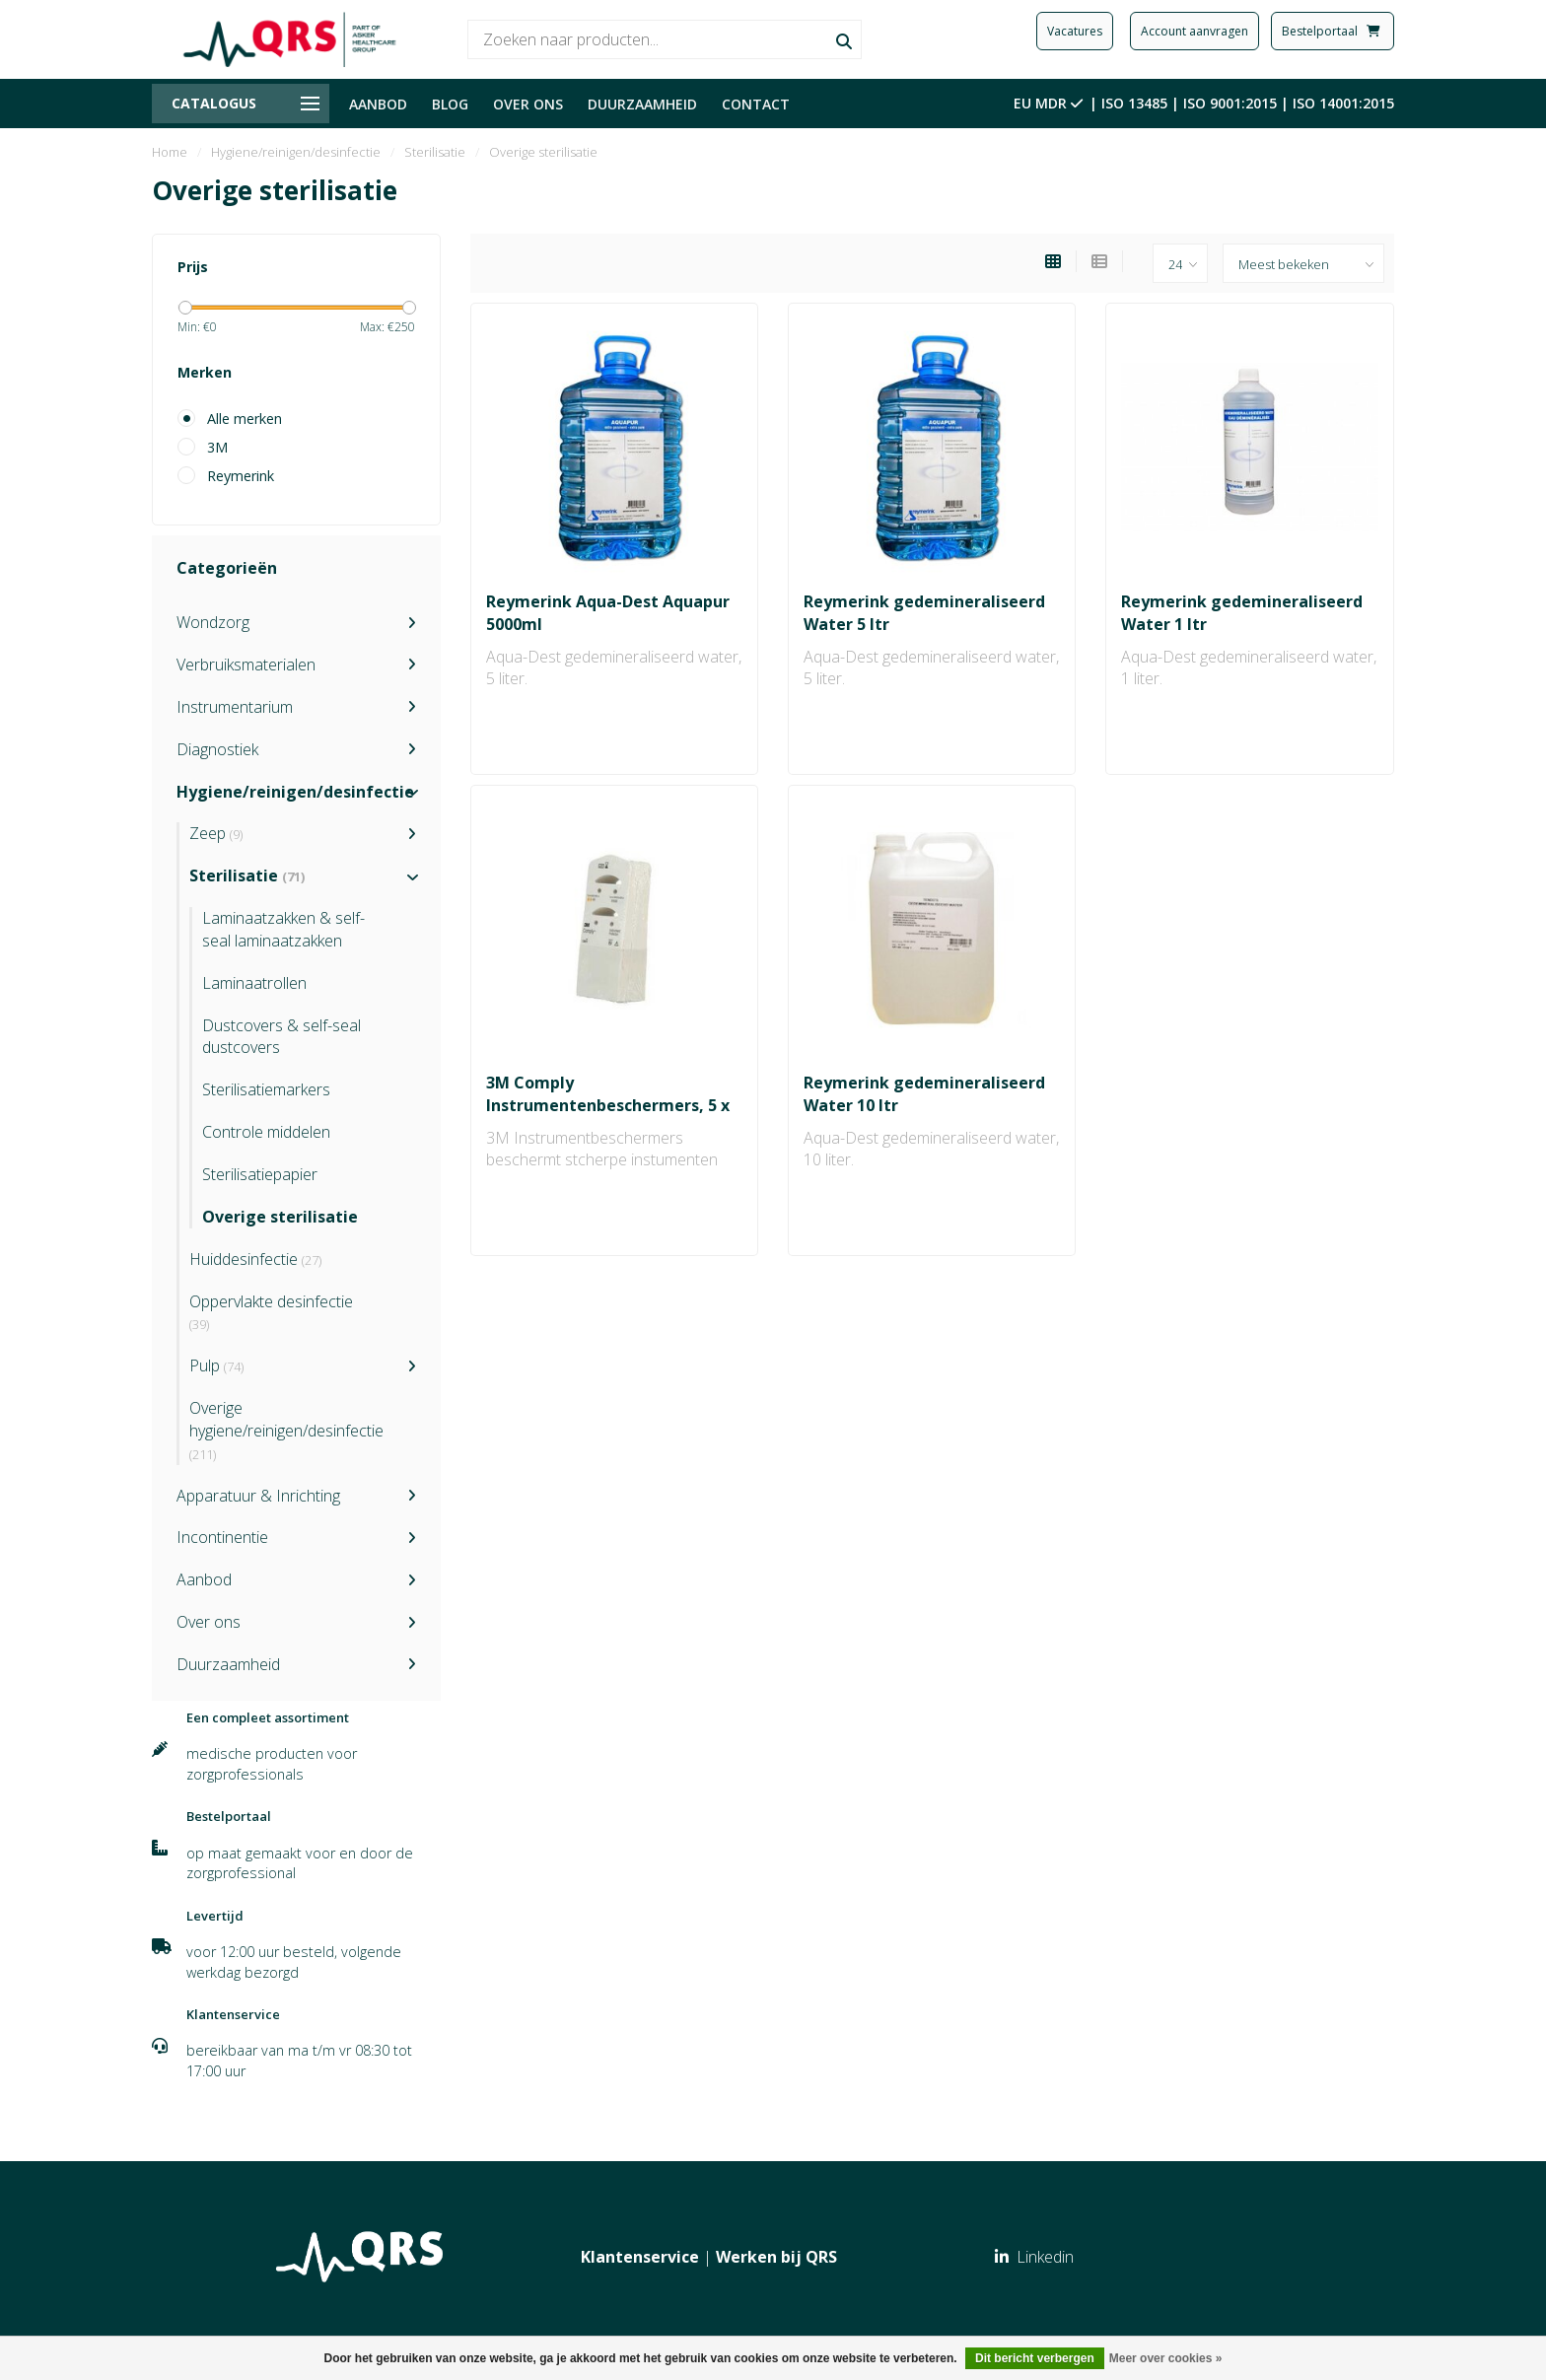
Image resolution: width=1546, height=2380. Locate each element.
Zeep (216, 833)
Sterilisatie (247, 875)
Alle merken (244, 418)
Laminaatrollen (254, 983)
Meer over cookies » (1166, 2358)
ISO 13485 (1134, 103)
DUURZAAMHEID (642, 104)
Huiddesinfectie (255, 1259)
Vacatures (1074, 31)
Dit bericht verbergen (1034, 2358)
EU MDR (1050, 103)
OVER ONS (528, 104)
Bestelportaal (1332, 31)
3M (217, 447)
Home (169, 152)
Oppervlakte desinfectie (271, 1312)
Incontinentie (222, 1537)
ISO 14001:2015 (1343, 103)
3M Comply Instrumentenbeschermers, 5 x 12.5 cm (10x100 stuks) (608, 1105)
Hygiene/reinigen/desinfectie (295, 792)
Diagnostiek (217, 749)
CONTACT (756, 104)
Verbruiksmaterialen (246, 664)
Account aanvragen (1194, 31)
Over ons (208, 1622)
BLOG (450, 104)
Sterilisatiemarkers (266, 1089)
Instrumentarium (234, 707)
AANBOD (378, 104)
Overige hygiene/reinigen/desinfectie (286, 1430)
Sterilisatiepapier (259, 1174)
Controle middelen (266, 1132)
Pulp (216, 1365)
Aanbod (204, 1579)
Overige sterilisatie (280, 1216)
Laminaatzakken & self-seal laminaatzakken (283, 929)
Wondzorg (212, 622)
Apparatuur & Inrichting (258, 1495)
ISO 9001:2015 (1230, 103)
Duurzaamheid (228, 1664)
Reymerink (240, 475)
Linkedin (1034, 2257)
